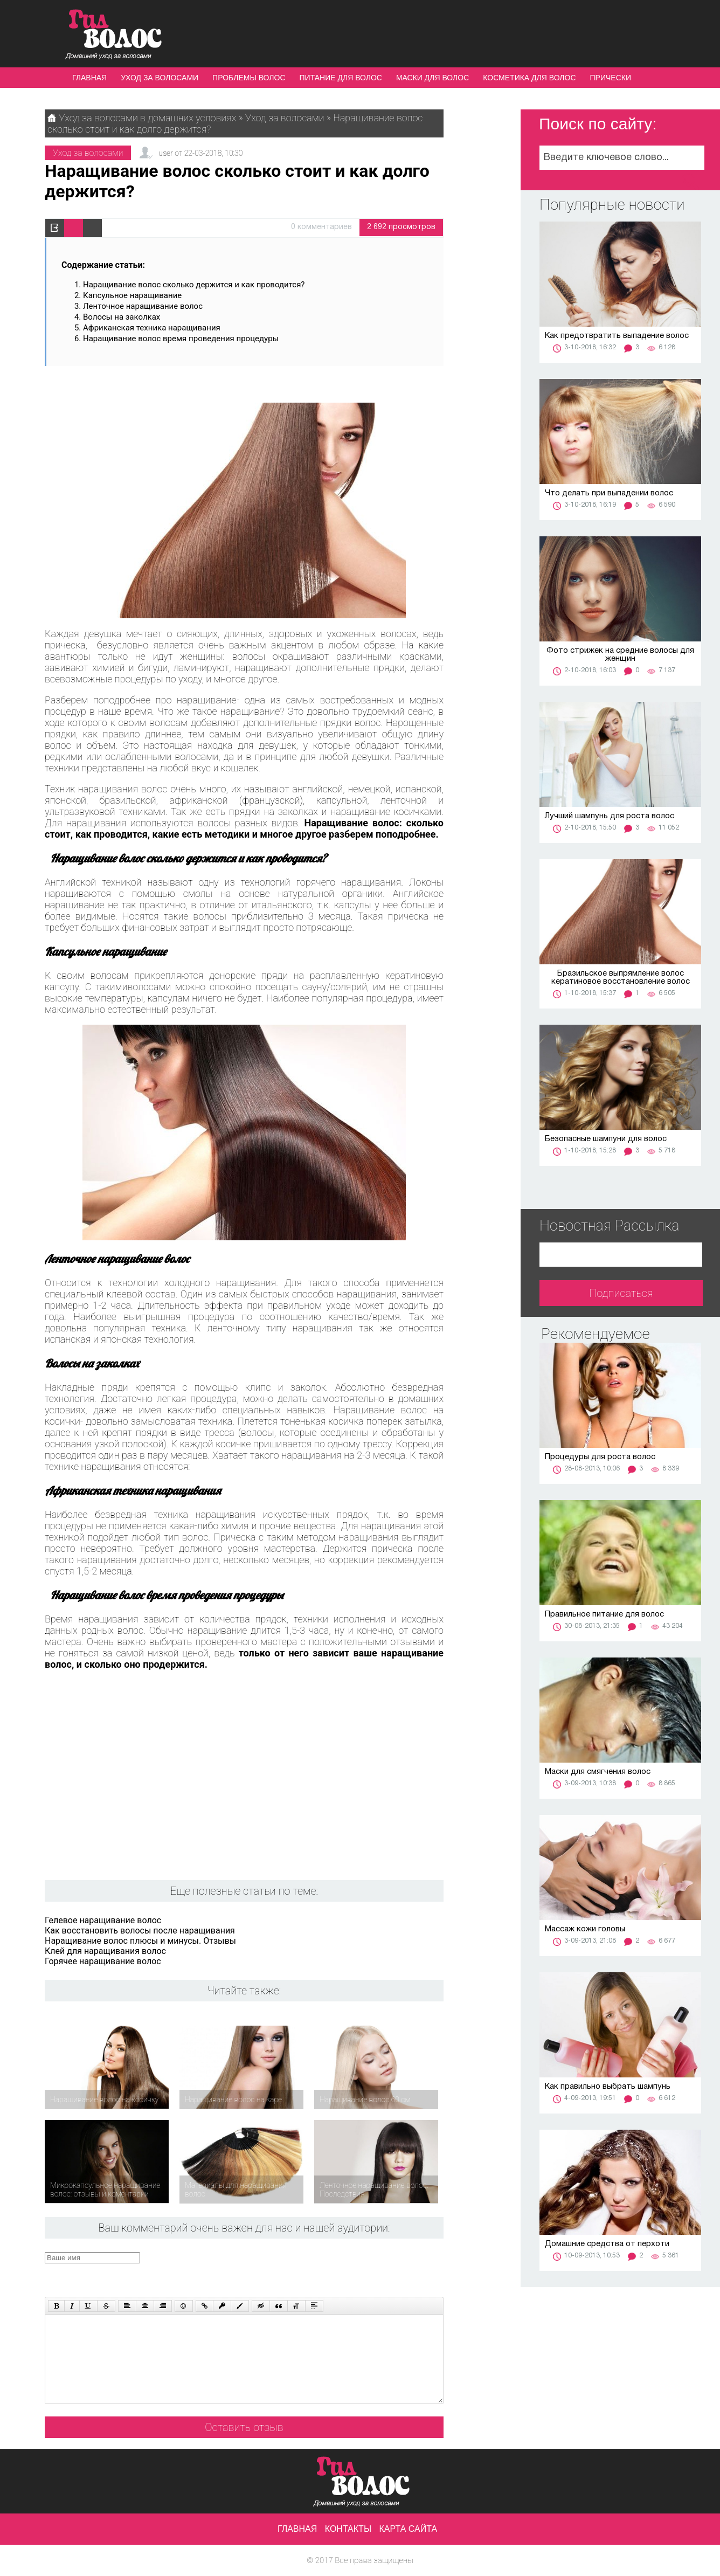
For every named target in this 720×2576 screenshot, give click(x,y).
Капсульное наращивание (132, 295)
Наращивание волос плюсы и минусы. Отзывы (140, 1941)
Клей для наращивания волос (105, 1951)
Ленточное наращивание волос (143, 306)
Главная (89, 77)
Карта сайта (408, 2528)
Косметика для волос (529, 77)
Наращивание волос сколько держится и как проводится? (193, 284)
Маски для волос (432, 77)
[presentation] (249, 2273)
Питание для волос (341, 77)
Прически (610, 77)
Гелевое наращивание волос (103, 1920)
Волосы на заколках (121, 317)
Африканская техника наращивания (151, 328)
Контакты (348, 2528)
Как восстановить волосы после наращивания (140, 1930)
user (165, 153)
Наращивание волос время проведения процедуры (181, 338)
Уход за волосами (159, 77)
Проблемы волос (248, 77)
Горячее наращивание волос (103, 1961)
